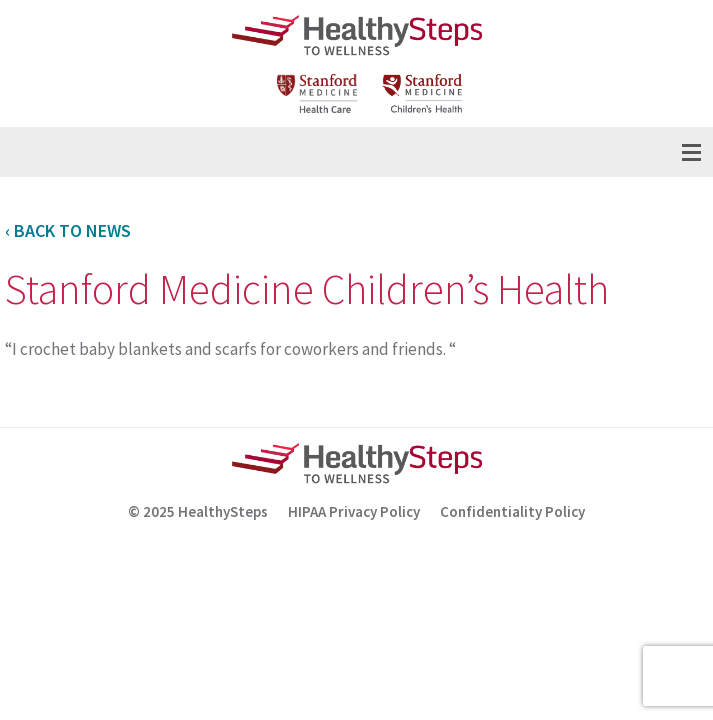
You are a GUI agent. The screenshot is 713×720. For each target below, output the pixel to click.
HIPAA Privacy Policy (354, 511)
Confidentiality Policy (512, 511)
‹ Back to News (68, 230)
